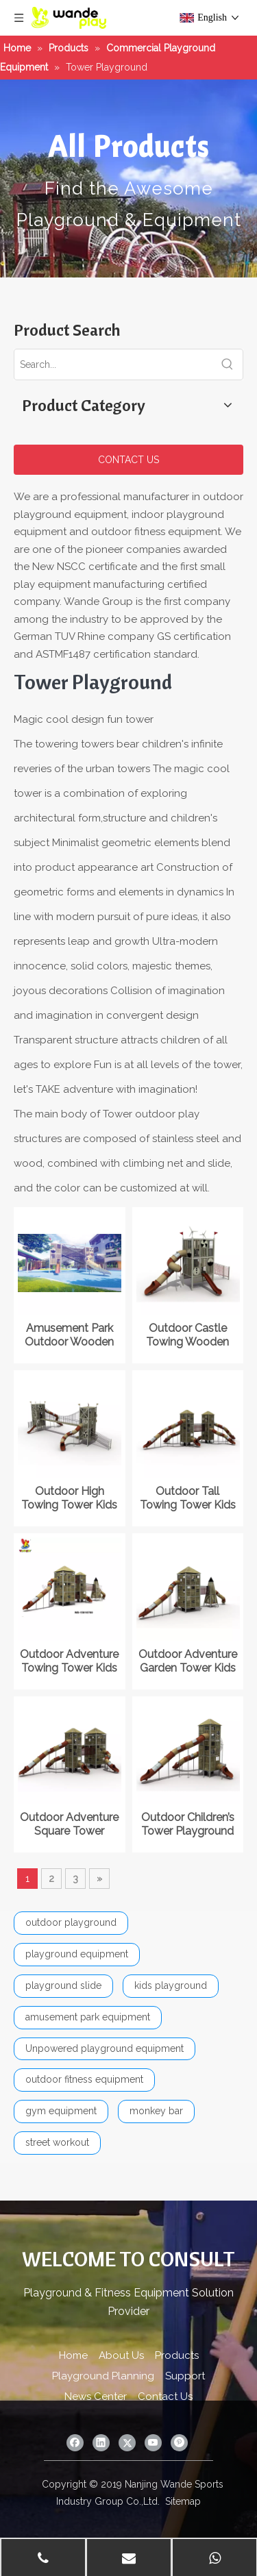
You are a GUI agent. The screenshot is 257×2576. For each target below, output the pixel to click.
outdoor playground (71, 1922)
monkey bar (156, 2110)
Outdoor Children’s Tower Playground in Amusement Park (187, 1824)
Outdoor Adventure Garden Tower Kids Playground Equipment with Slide (187, 1661)
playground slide (63, 1985)
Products (177, 2355)
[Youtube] (153, 2442)
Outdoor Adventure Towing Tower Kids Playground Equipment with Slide (69, 1661)
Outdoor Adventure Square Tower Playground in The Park (69, 1824)
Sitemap (183, 2501)
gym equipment (61, 2110)
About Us (121, 2355)
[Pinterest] (179, 2442)
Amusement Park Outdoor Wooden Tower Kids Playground (69, 1335)
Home (73, 2355)
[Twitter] (127, 2442)
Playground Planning (103, 2376)
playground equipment (76, 1953)
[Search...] (113, 364)
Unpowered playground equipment (104, 2048)
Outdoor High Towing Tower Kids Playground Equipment (69, 1498)
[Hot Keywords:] (227, 364)
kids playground (170, 1985)
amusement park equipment (87, 2016)
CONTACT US (128, 459)
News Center (95, 2396)
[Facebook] (75, 2442)
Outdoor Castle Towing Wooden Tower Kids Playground (187, 1335)
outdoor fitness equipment (84, 2079)
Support (185, 2376)
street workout (57, 2142)
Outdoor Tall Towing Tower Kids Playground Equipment (188, 1498)
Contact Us (165, 2396)
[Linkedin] (101, 2442)
